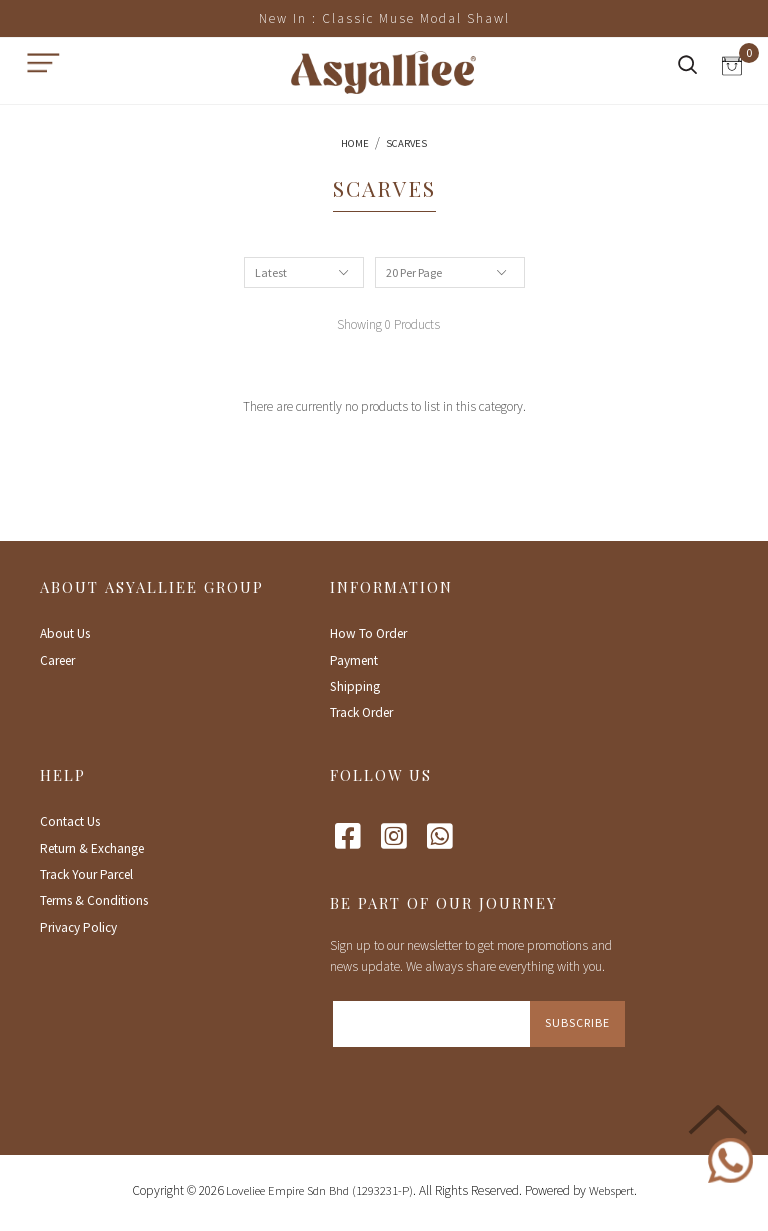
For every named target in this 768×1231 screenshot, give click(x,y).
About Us (65, 633)
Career (57, 660)
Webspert (611, 1190)
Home (355, 143)
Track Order (361, 712)
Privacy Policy (78, 927)
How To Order (368, 633)
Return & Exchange (92, 848)
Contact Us (70, 821)
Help (63, 775)
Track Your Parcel (86, 874)
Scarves (406, 143)
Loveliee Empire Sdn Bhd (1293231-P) (319, 1190)
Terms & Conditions (94, 900)
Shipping (355, 686)
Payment (354, 660)
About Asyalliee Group (152, 587)
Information (391, 587)
